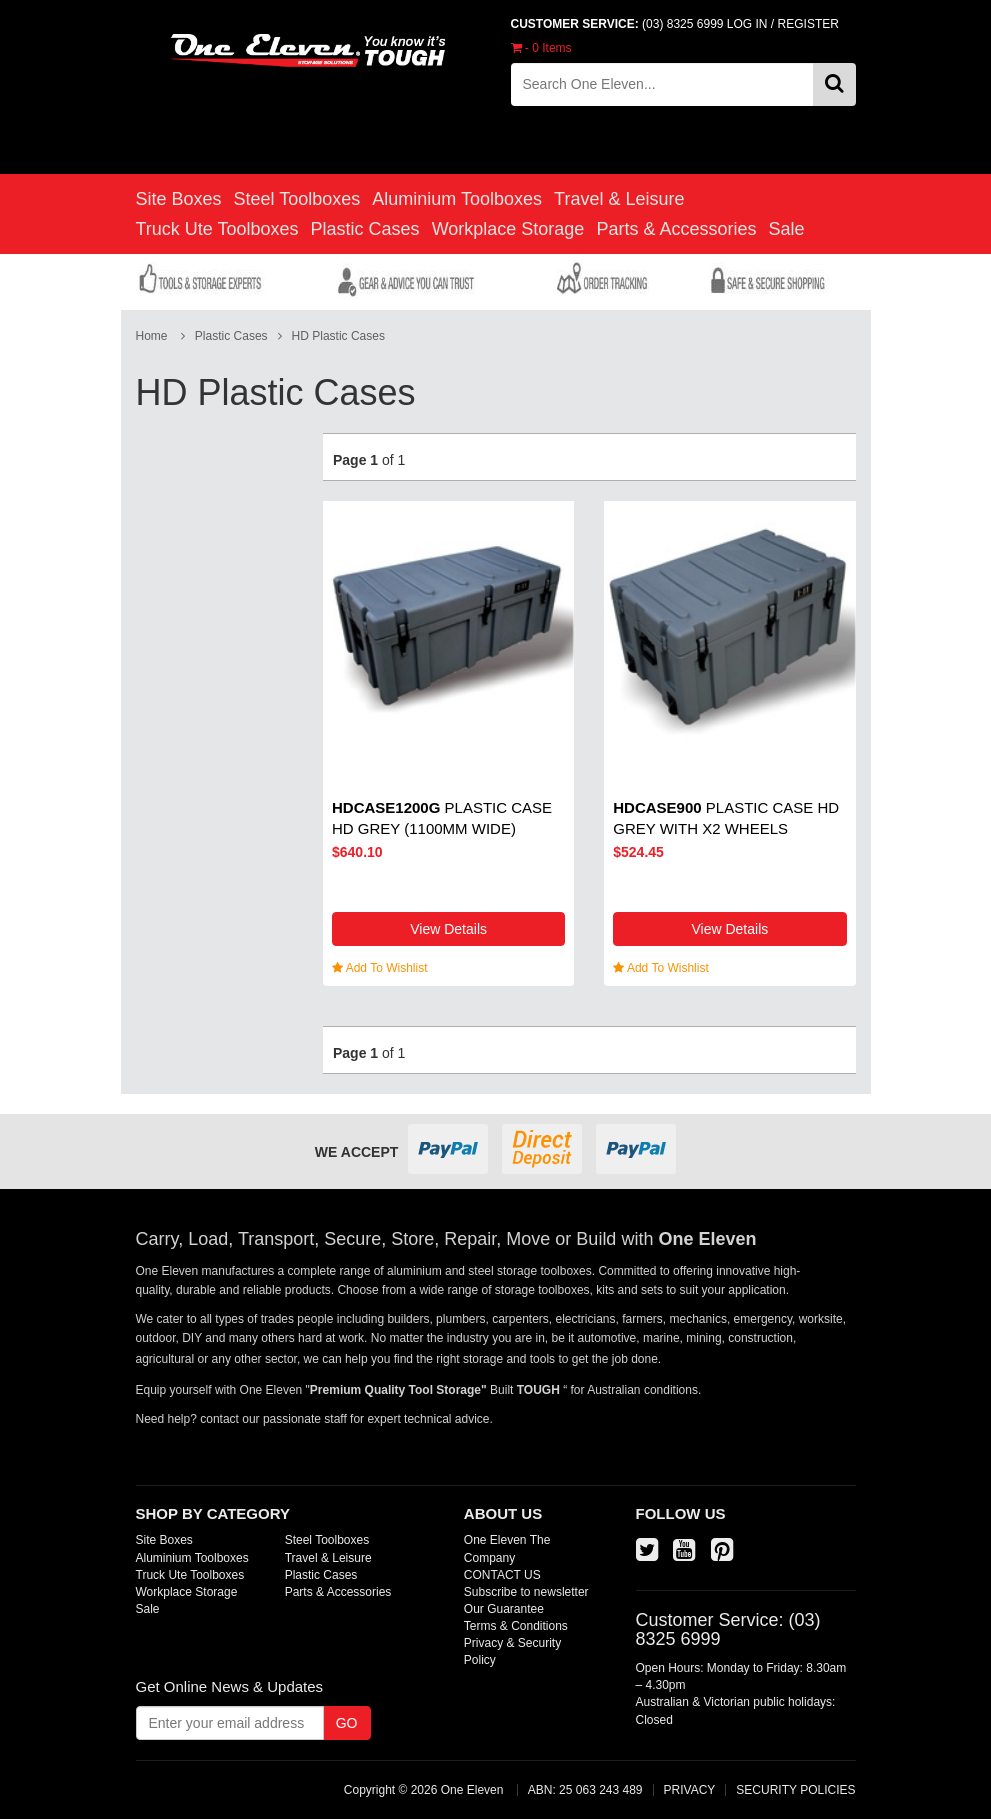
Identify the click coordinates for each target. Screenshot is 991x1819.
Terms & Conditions (516, 1626)
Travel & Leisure (619, 199)
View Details (448, 929)
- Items (541, 48)
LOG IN (747, 24)
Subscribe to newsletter (526, 1592)
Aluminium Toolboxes (457, 199)
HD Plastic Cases (338, 336)
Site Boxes (179, 199)
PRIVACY (690, 1790)
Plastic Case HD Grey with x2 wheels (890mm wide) (726, 828)
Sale (786, 229)
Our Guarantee (504, 1609)
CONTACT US (502, 1575)
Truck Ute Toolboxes (217, 229)
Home (152, 336)
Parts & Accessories (676, 229)
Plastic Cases (365, 229)
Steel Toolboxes (297, 199)
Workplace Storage (508, 229)
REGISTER (808, 24)
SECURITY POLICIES (795, 1790)
